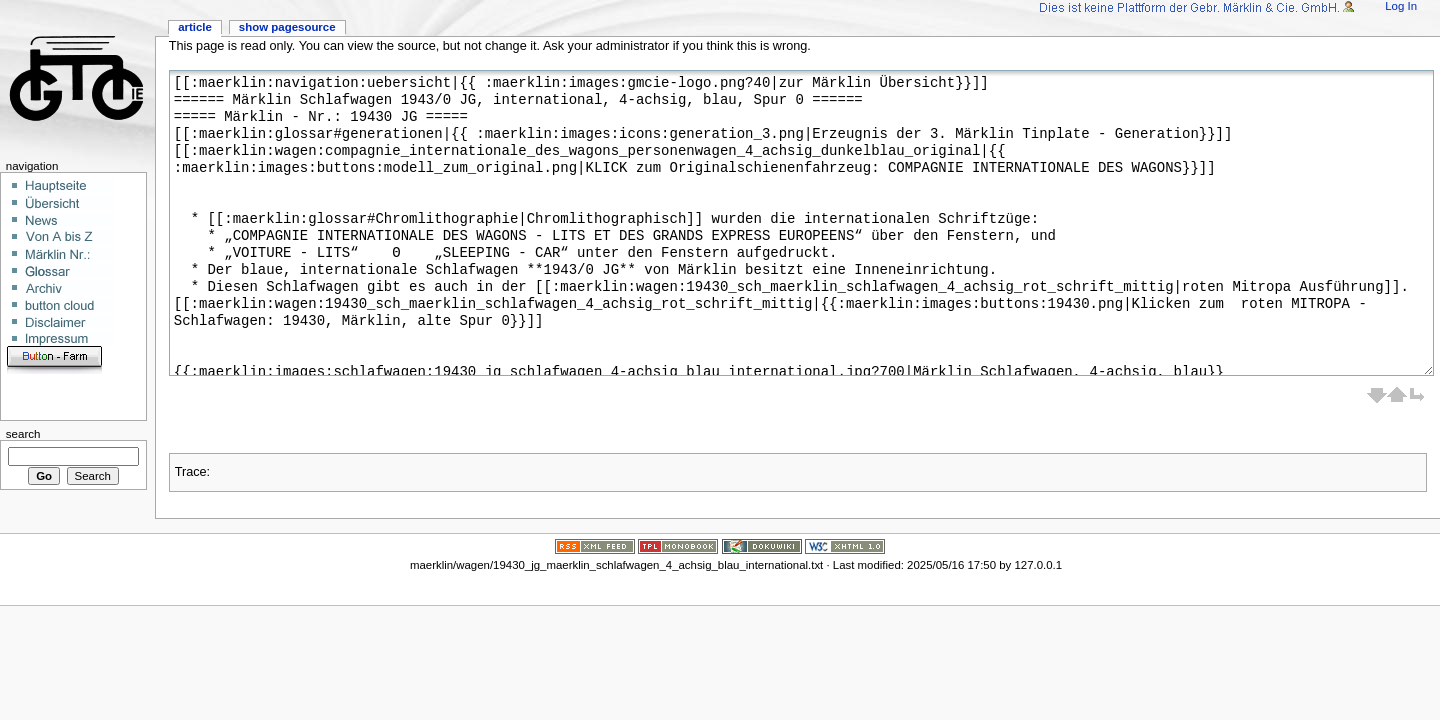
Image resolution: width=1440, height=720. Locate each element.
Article (195, 27)
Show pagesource (287, 27)
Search (23, 434)
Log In (1401, 6)
